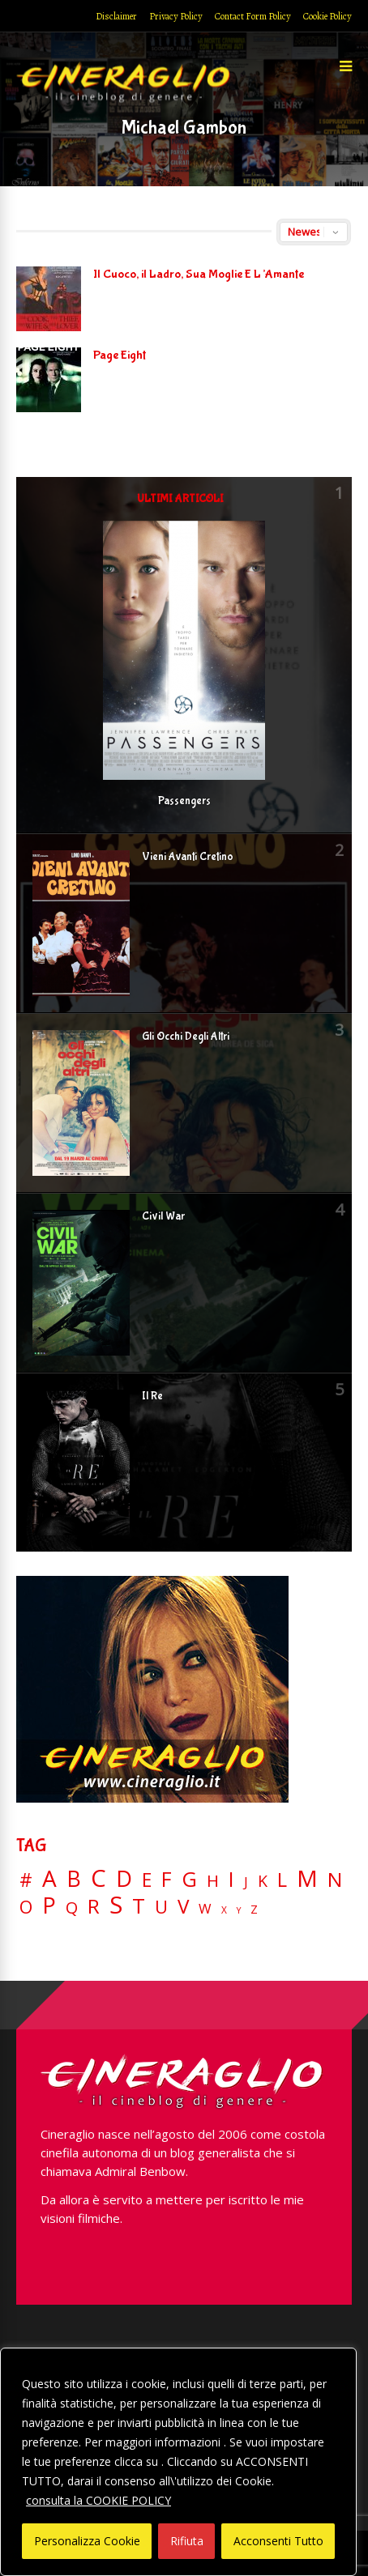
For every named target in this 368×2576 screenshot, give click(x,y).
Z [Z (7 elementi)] (254, 1909)
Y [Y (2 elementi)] (239, 1910)
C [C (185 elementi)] (98, 1878)
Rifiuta (186, 2540)
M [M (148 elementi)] (307, 1878)
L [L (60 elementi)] (282, 1879)
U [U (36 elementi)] (161, 1907)
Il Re (152, 1396)
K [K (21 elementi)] (262, 1880)
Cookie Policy (327, 16)
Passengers (184, 800)
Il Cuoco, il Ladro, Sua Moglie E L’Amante (198, 274)
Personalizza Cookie (87, 2540)
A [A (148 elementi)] (49, 1878)
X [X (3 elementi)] (224, 1910)
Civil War (163, 1216)
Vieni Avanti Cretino (187, 856)
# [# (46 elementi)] (25, 1880)
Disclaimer (116, 16)
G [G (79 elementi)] (189, 1879)
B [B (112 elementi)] (73, 1879)
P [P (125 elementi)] (49, 1905)
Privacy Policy (176, 16)
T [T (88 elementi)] (138, 1906)
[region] (178, 2462)
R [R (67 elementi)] (94, 1907)
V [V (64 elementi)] (183, 1906)
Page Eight (119, 355)
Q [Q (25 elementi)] (72, 1907)
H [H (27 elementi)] (213, 1880)
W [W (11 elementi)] (205, 1909)
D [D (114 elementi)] (124, 1879)
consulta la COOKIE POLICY (98, 2500)
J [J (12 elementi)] (246, 1881)
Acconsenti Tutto (278, 2540)
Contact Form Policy (253, 16)
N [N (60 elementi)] (334, 1879)
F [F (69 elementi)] (166, 1880)
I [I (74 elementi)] (231, 1879)
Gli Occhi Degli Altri (185, 1036)
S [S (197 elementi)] (115, 1905)
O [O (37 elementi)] (25, 1907)
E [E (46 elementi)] (147, 1880)
